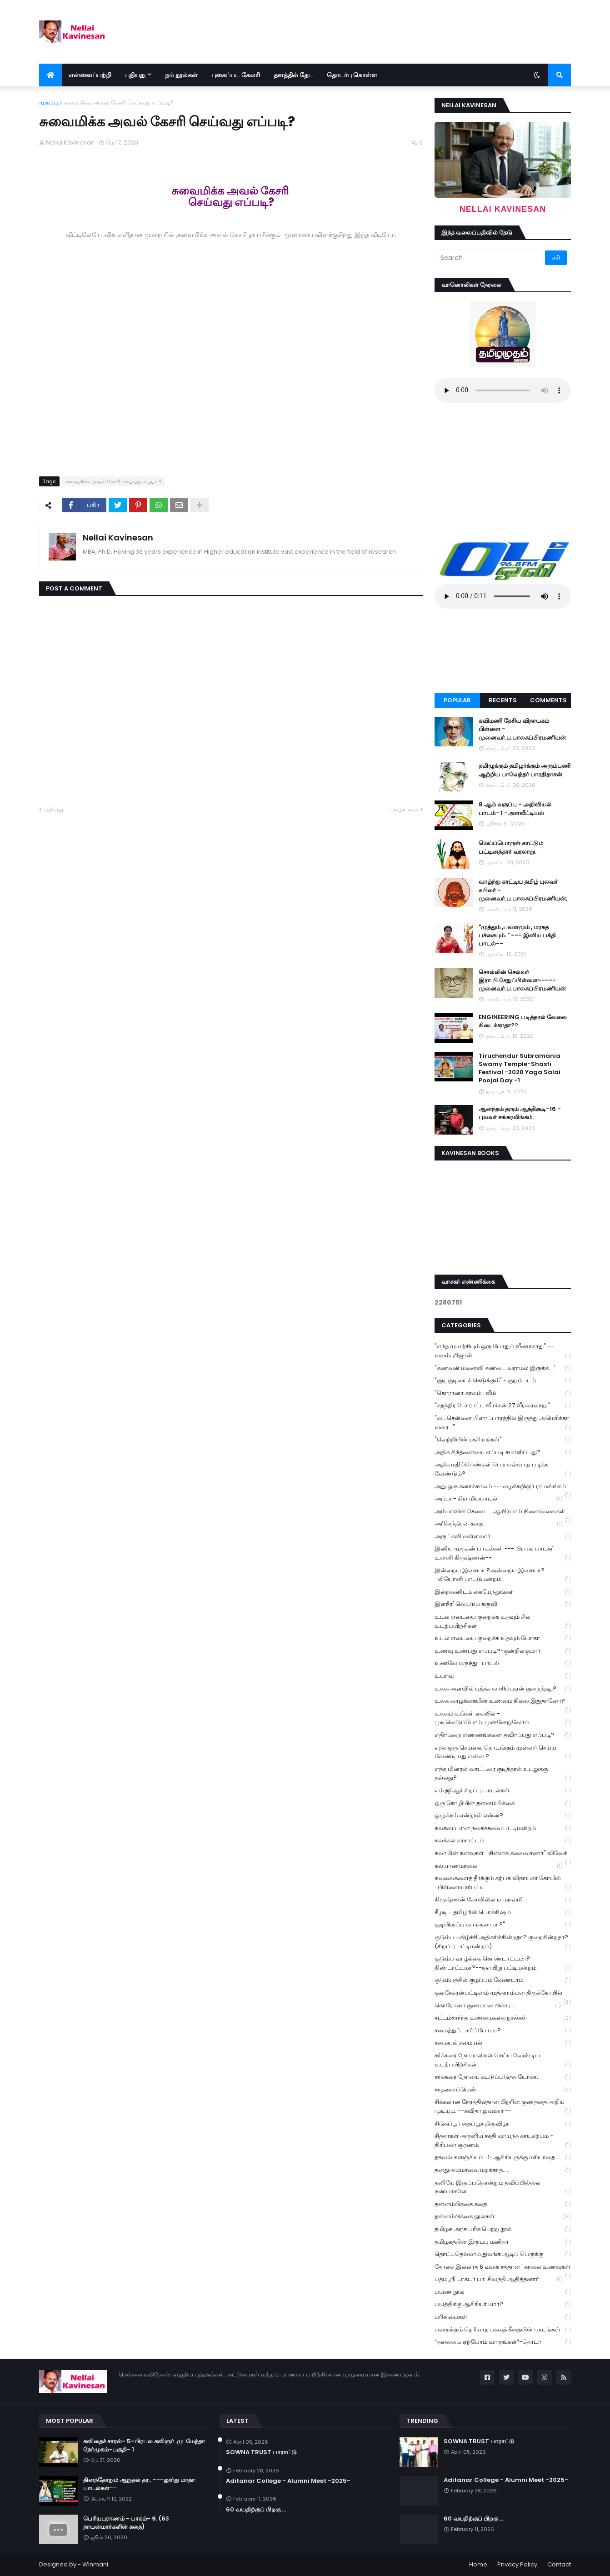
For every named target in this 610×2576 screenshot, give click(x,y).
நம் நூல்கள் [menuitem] (181, 75)
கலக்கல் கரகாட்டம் (503, 1841)
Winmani (95, 2564)
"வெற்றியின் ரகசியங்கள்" (503, 1440)
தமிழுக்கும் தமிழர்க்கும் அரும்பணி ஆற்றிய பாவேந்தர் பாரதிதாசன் (524, 770)
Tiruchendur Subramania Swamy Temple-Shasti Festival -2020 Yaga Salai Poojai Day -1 (519, 1068)
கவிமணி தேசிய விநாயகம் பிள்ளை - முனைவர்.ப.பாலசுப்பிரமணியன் (522, 729)
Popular (457, 700)
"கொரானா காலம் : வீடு (503, 1393)
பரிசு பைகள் (503, 2317)
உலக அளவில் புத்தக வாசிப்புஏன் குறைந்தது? (503, 1689)
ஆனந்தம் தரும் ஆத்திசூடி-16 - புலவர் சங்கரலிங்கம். (520, 1113)
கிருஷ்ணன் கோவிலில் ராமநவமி (503, 1900)
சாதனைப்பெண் (503, 2090)
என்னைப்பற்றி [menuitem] (90, 75)
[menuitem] (50, 75)
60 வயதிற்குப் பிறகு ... (256, 2510)
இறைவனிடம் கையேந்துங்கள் (503, 1592)
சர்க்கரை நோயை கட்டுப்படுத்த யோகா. (503, 2077)
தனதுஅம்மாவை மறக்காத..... (503, 2170)
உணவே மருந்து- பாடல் (503, 1663)
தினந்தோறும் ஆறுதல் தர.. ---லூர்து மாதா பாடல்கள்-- (139, 2484)
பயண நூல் (503, 2292)
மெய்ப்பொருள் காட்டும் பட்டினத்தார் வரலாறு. (511, 847)
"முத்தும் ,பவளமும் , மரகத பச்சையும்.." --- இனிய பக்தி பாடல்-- (517, 935)
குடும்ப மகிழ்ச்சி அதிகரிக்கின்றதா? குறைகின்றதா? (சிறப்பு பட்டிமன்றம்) (503, 1942)
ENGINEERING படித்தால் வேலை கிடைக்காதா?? (523, 1021)
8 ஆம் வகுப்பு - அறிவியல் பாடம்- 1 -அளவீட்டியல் (515, 808)
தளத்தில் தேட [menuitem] (293, 75)
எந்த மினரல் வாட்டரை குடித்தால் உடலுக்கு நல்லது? (503, 1774)
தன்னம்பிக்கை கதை (503, 2204)
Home (478, 2564)
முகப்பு (48, 102)
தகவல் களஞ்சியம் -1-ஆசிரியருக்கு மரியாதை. (503, 2157)
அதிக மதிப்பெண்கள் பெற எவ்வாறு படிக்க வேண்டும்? (503, 1469)
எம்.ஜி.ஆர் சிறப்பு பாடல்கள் (503, 1791)
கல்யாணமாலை (499, 1866)
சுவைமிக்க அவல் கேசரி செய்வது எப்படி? (119, 102)
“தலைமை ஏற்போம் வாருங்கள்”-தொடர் (503, 2341)
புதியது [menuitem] (135, 75)
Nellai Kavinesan (118, 537)
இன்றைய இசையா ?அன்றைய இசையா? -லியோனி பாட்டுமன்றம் (503, 1575)
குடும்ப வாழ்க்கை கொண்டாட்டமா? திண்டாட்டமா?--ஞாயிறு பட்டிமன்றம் (503, 1963)
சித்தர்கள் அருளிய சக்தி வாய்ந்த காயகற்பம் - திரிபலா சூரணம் (503, 2140)
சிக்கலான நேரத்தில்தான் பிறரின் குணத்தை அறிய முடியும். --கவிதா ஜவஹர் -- (503, 2106)
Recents (503, 700)
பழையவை (403, 809)
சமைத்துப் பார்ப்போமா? (503, 2031)
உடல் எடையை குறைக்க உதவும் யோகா (503, 1638)
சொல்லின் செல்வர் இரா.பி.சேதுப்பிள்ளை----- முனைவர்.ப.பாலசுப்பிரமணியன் (522, 980)
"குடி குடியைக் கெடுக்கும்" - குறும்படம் (503, 1381)
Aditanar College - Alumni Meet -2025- (288, 2481)
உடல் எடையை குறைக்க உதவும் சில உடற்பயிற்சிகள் (503, 1621)
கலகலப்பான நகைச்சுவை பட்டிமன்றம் (503, 1828)
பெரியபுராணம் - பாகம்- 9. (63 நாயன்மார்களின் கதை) (126, 2523)
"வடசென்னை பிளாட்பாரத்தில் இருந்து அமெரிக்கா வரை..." (503, 1423)
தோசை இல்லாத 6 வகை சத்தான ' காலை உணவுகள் (503, 2267)
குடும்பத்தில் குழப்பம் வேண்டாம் (503, 1980)
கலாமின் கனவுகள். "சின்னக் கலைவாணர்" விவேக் (503, 1854)
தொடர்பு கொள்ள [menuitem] (352, 75)
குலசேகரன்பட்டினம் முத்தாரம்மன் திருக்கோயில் (503, 1993)
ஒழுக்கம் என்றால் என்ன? (503, 1816)
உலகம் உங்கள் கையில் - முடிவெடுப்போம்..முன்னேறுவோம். (503, 1718)
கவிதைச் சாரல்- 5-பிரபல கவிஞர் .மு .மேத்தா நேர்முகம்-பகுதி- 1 (144, 2445)
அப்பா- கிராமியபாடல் (499, 1499)
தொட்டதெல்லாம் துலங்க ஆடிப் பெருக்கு (503, 2254)
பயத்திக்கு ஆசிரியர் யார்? (503, 2304)
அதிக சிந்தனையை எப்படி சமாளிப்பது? (503, 1452)
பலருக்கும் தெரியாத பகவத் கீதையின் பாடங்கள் (503, 2330)
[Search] (490, 257)
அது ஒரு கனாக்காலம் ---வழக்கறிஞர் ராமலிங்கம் (503, 1487)
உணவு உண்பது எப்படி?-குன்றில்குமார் (503, 1651)
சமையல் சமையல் (503, 2043)
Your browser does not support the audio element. (503, 390)
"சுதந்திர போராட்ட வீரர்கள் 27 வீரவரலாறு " (503, 1406)
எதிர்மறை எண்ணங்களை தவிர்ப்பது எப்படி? (503, 1735)
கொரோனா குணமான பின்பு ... (498, 2006)
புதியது (53, 809)
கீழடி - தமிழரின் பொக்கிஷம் (503, 1912)
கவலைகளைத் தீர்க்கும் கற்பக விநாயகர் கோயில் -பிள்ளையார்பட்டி (503, 1883)
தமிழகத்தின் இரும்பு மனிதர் (503, 2242)
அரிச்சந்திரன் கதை (499, 1524)
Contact (559, 2564)
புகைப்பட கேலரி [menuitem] (235, 75)
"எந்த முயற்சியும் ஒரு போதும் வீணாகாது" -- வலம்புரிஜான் (503, 1351)
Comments (548, 700)
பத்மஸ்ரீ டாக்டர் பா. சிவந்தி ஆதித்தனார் (499, 2279)
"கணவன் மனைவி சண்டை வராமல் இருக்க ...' (503, 1368)
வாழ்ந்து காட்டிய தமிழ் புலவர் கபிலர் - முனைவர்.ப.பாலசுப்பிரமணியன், (523, 890)
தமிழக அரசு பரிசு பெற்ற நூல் (503, 2229)
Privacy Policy (517, 2564)
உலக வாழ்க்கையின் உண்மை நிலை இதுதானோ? (503, 1701)
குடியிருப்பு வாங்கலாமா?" (503, 1925)
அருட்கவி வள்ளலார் (503, 1536)
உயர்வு (503, 1676)
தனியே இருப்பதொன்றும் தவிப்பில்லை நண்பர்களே (503, 2187)
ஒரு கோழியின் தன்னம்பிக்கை (503, 1803)
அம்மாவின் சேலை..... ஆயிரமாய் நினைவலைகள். (503, 1512)
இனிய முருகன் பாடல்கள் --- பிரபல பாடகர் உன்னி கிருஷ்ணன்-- (503, 1553)
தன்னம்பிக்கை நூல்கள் (503, 2216)
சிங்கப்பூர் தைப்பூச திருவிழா (503, 2124)
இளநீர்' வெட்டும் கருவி (503, 1604)
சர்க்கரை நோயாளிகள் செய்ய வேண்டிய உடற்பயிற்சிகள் (503, 2060)
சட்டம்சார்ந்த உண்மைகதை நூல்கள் (503, 2018)
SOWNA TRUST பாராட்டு (261, 2452)
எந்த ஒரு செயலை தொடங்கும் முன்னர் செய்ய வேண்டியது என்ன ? (503, 1752)
